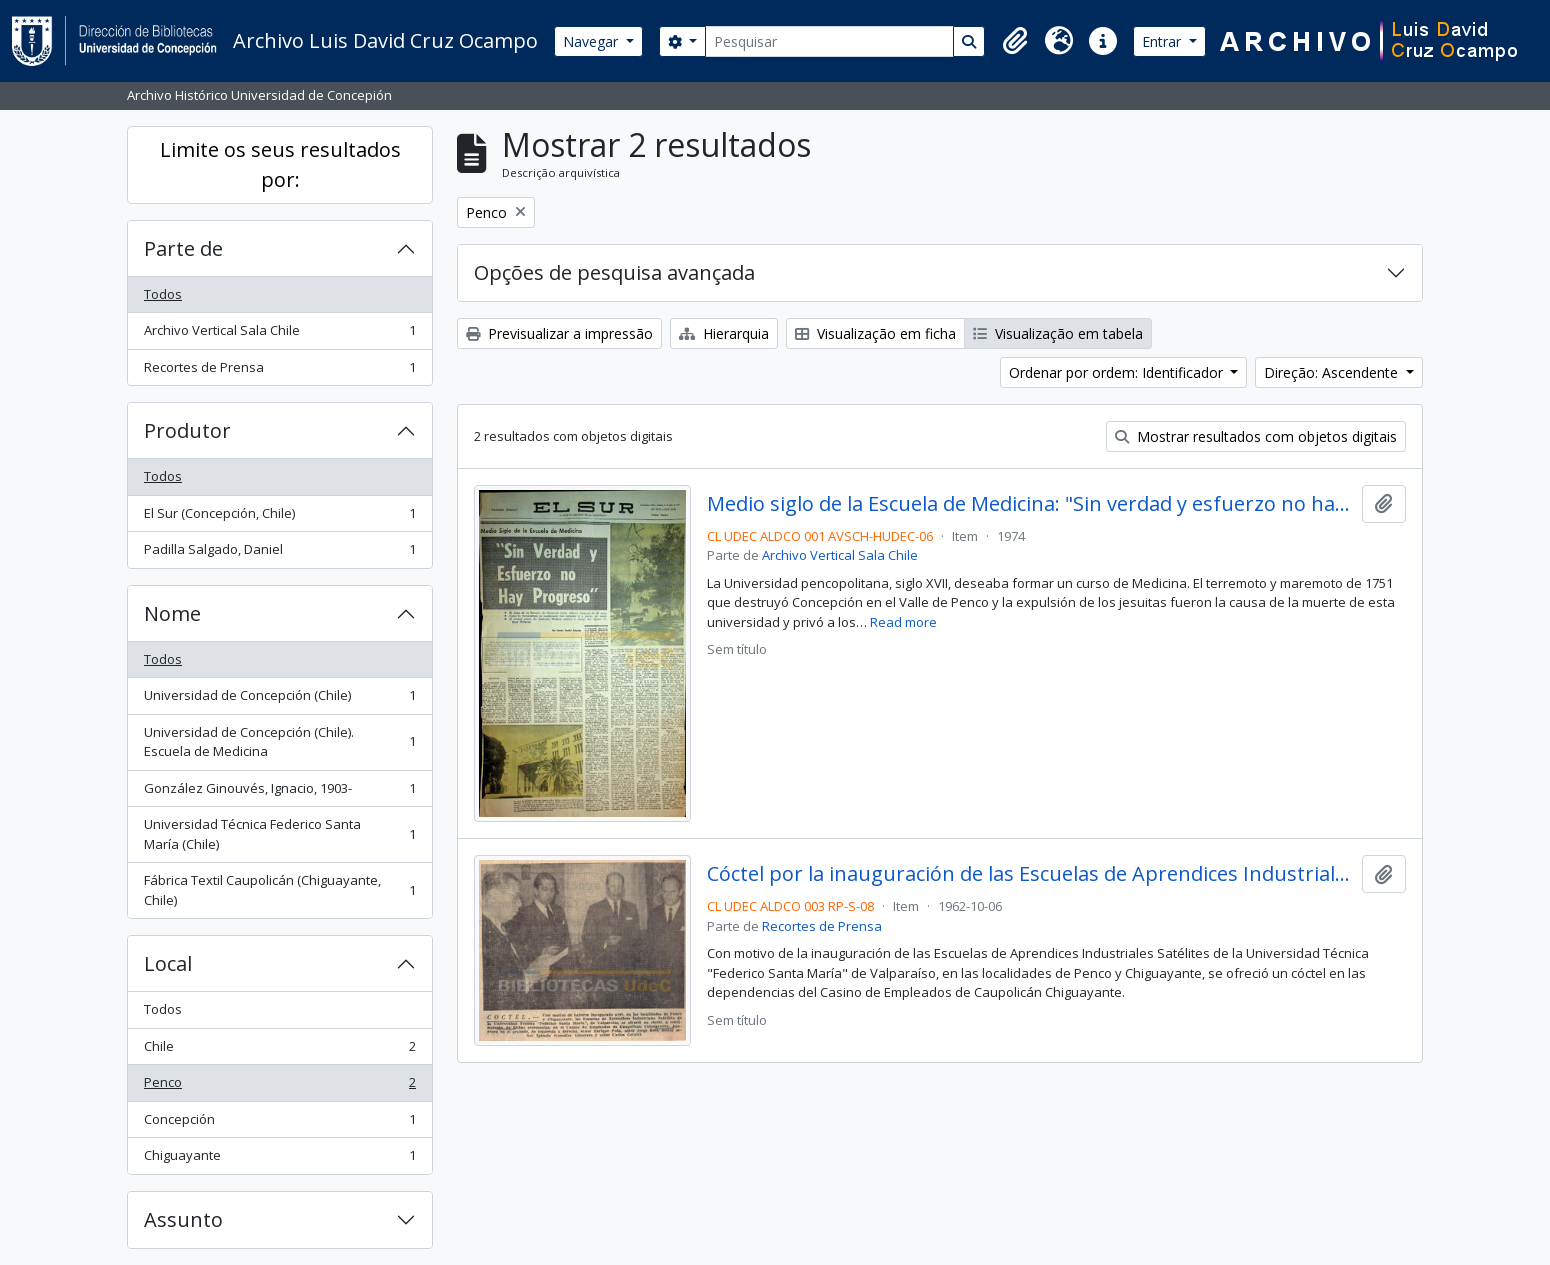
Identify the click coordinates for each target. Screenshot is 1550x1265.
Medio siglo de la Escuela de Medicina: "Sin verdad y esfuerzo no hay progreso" (1030, 504)
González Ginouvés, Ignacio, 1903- (279, 792)
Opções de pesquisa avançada (614, 272)
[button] (1015, 41)
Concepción (279, 1123)
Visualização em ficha (875, 333)
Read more (903, 622)
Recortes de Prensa (279, 371)
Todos (163, 294)
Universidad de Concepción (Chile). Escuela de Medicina (279, 742)
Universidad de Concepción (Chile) (279, 699)
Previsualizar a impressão (559, 333)
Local (168, 963)
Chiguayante (279, 1159)
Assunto (183, 1219)
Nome (172, 613)
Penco (279, 1086)
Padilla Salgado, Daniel (279, 553)
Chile (279, 1050)
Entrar (1163, 41)
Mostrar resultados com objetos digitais (1256, 436)
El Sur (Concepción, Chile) (279, 517)
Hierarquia (724, 333)
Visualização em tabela (1058, 333)
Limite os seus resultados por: (280, 164)
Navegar (592, 41)
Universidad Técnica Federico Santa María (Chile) (279, 834)
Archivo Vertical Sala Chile (279, 334)
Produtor (187, 430)
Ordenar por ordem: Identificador (1118, 372)
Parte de (183, 248)
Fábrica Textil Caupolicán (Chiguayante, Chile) (279, 890)
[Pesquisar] (829, 41)
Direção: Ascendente (1333, 372)
